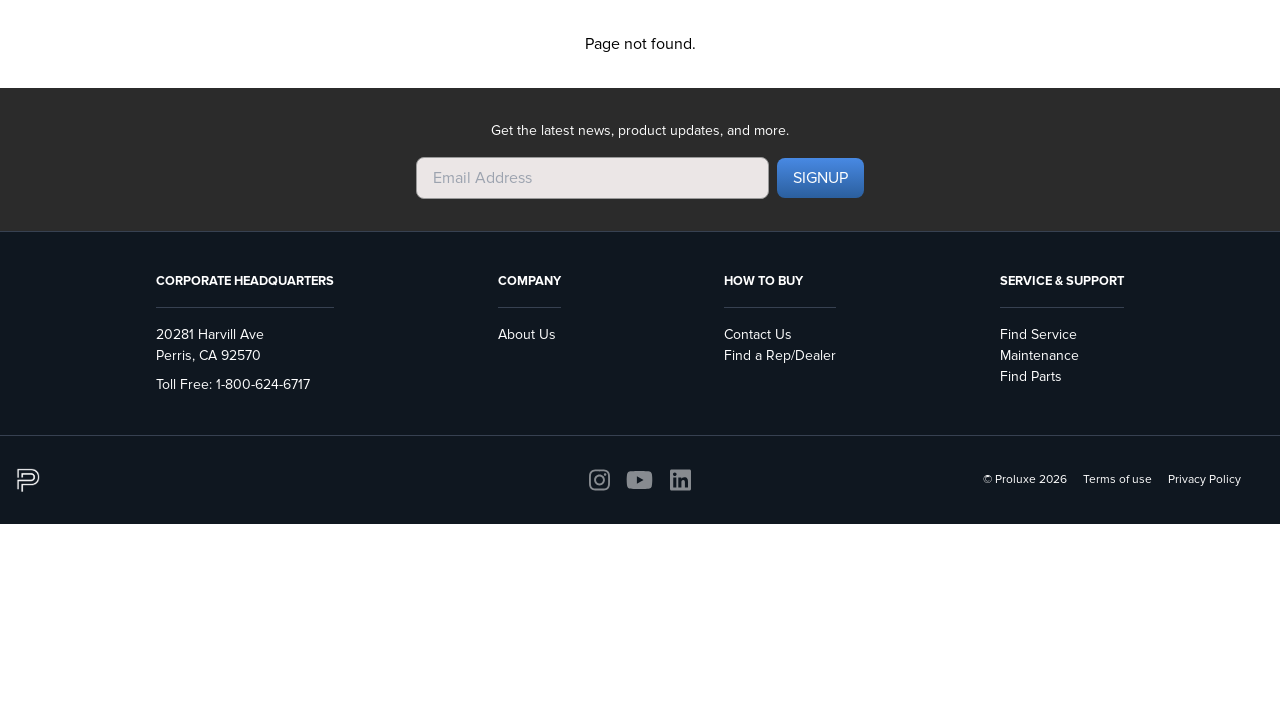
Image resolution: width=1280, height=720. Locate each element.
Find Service (1038, 334)
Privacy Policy (1204, 479)
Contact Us (758, 334)
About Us (527, 334)
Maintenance (1039, 355)
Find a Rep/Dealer (780, 355)
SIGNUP (820, 178)
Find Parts (1031, 376)
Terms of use (1117, 479)
